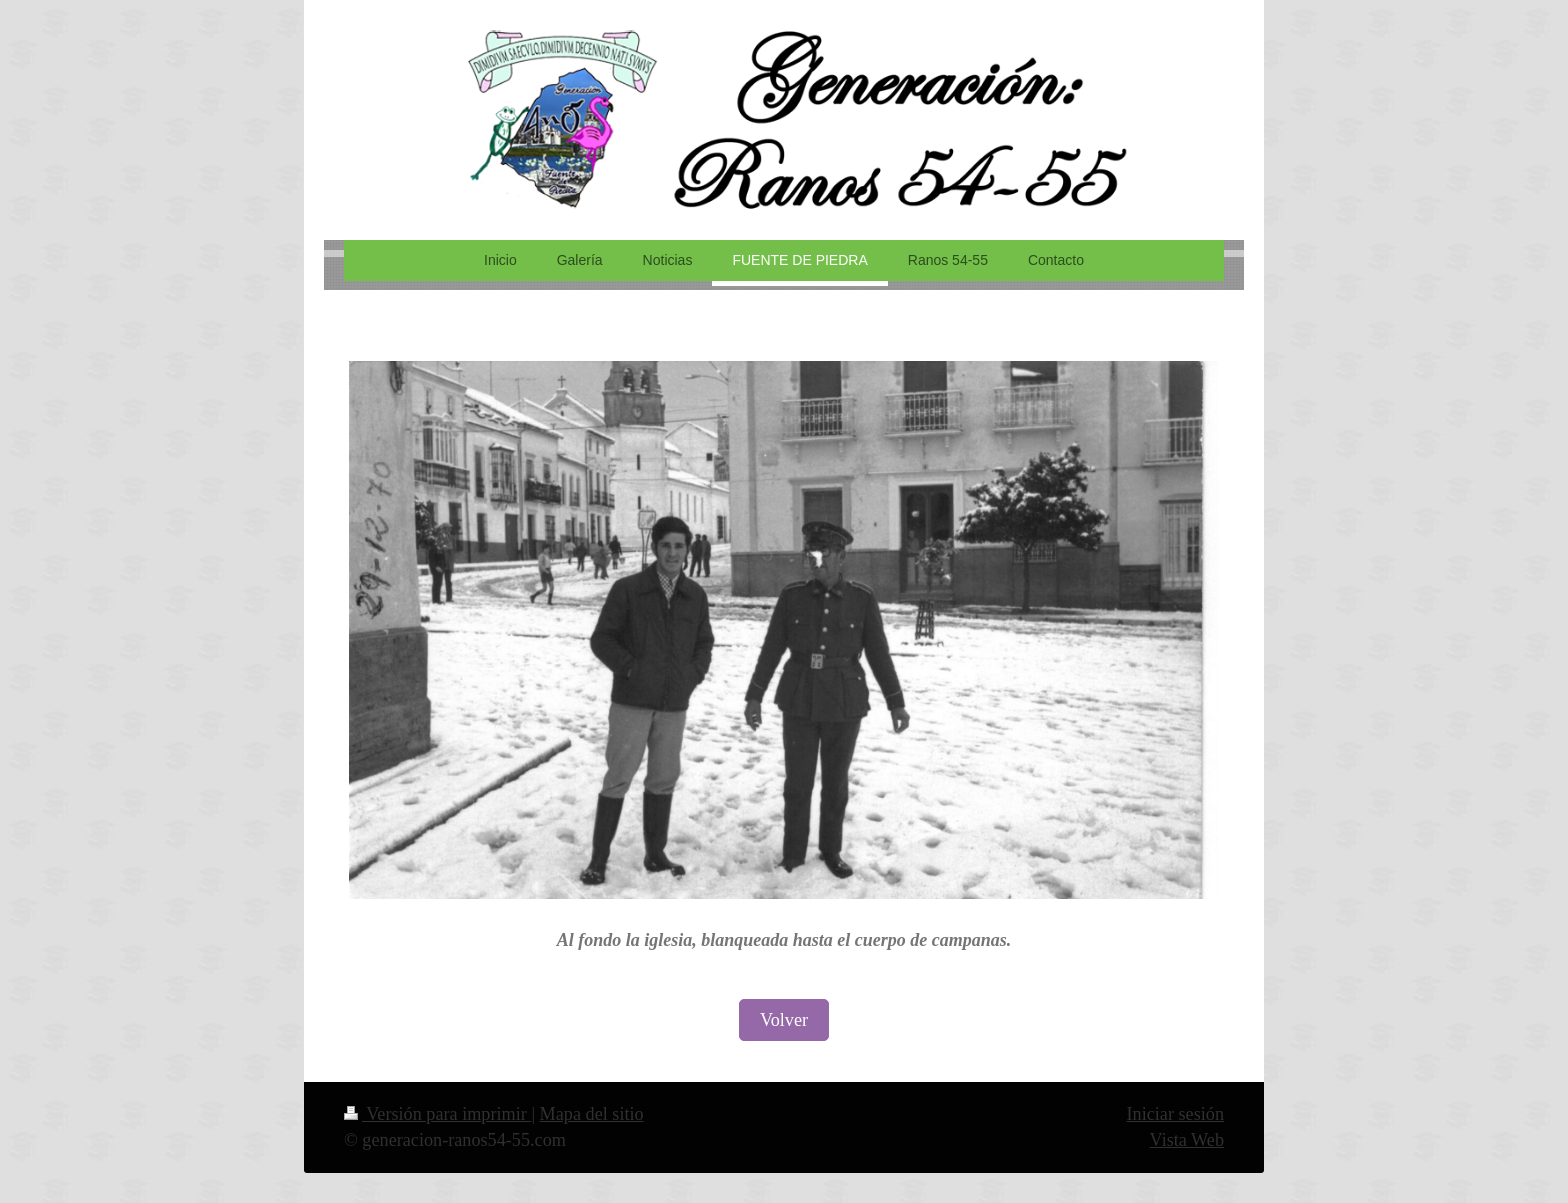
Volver (784, 1020)
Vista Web (1187, 1140)
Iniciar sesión (1175, 1114)
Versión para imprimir (437, 1114)
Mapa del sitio (592, 1114)
